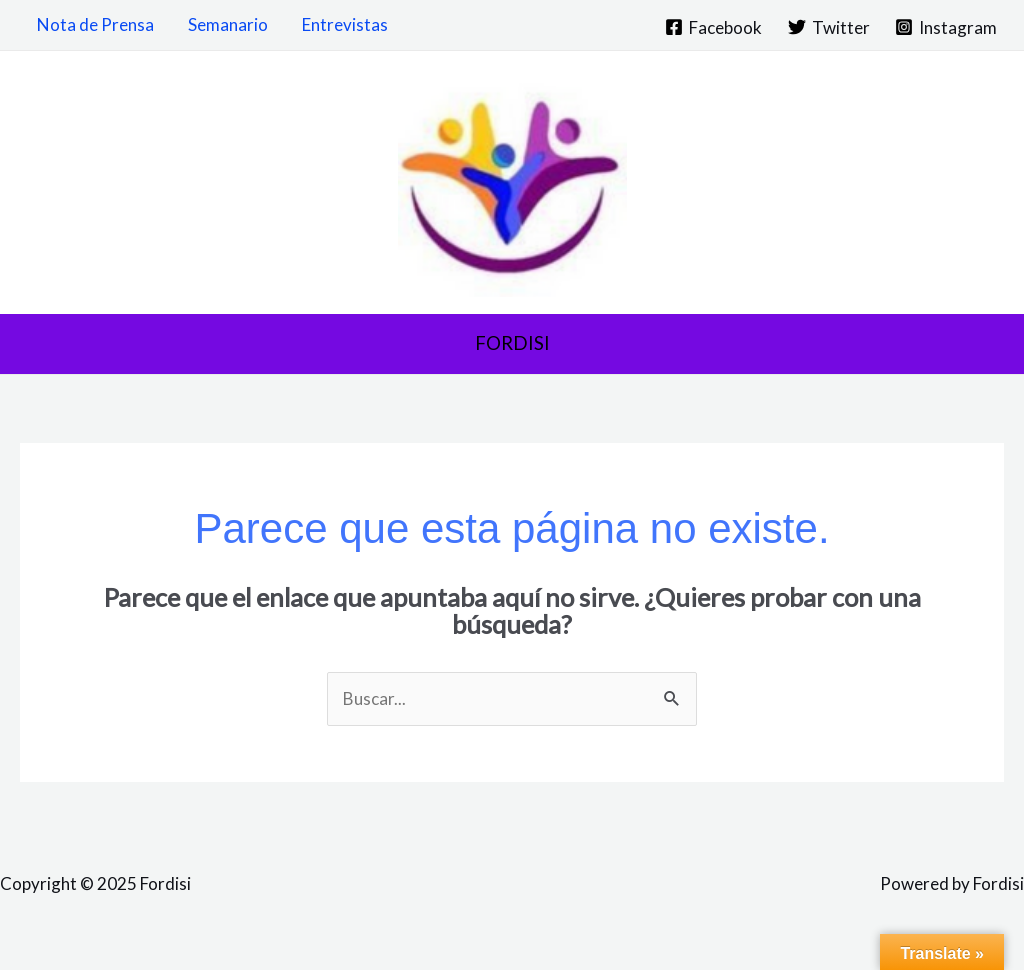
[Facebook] (713, 27)
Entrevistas (345, 24)
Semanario (228, 24)
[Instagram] (946, 27)
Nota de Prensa (95, 24)
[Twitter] (829, 27)
